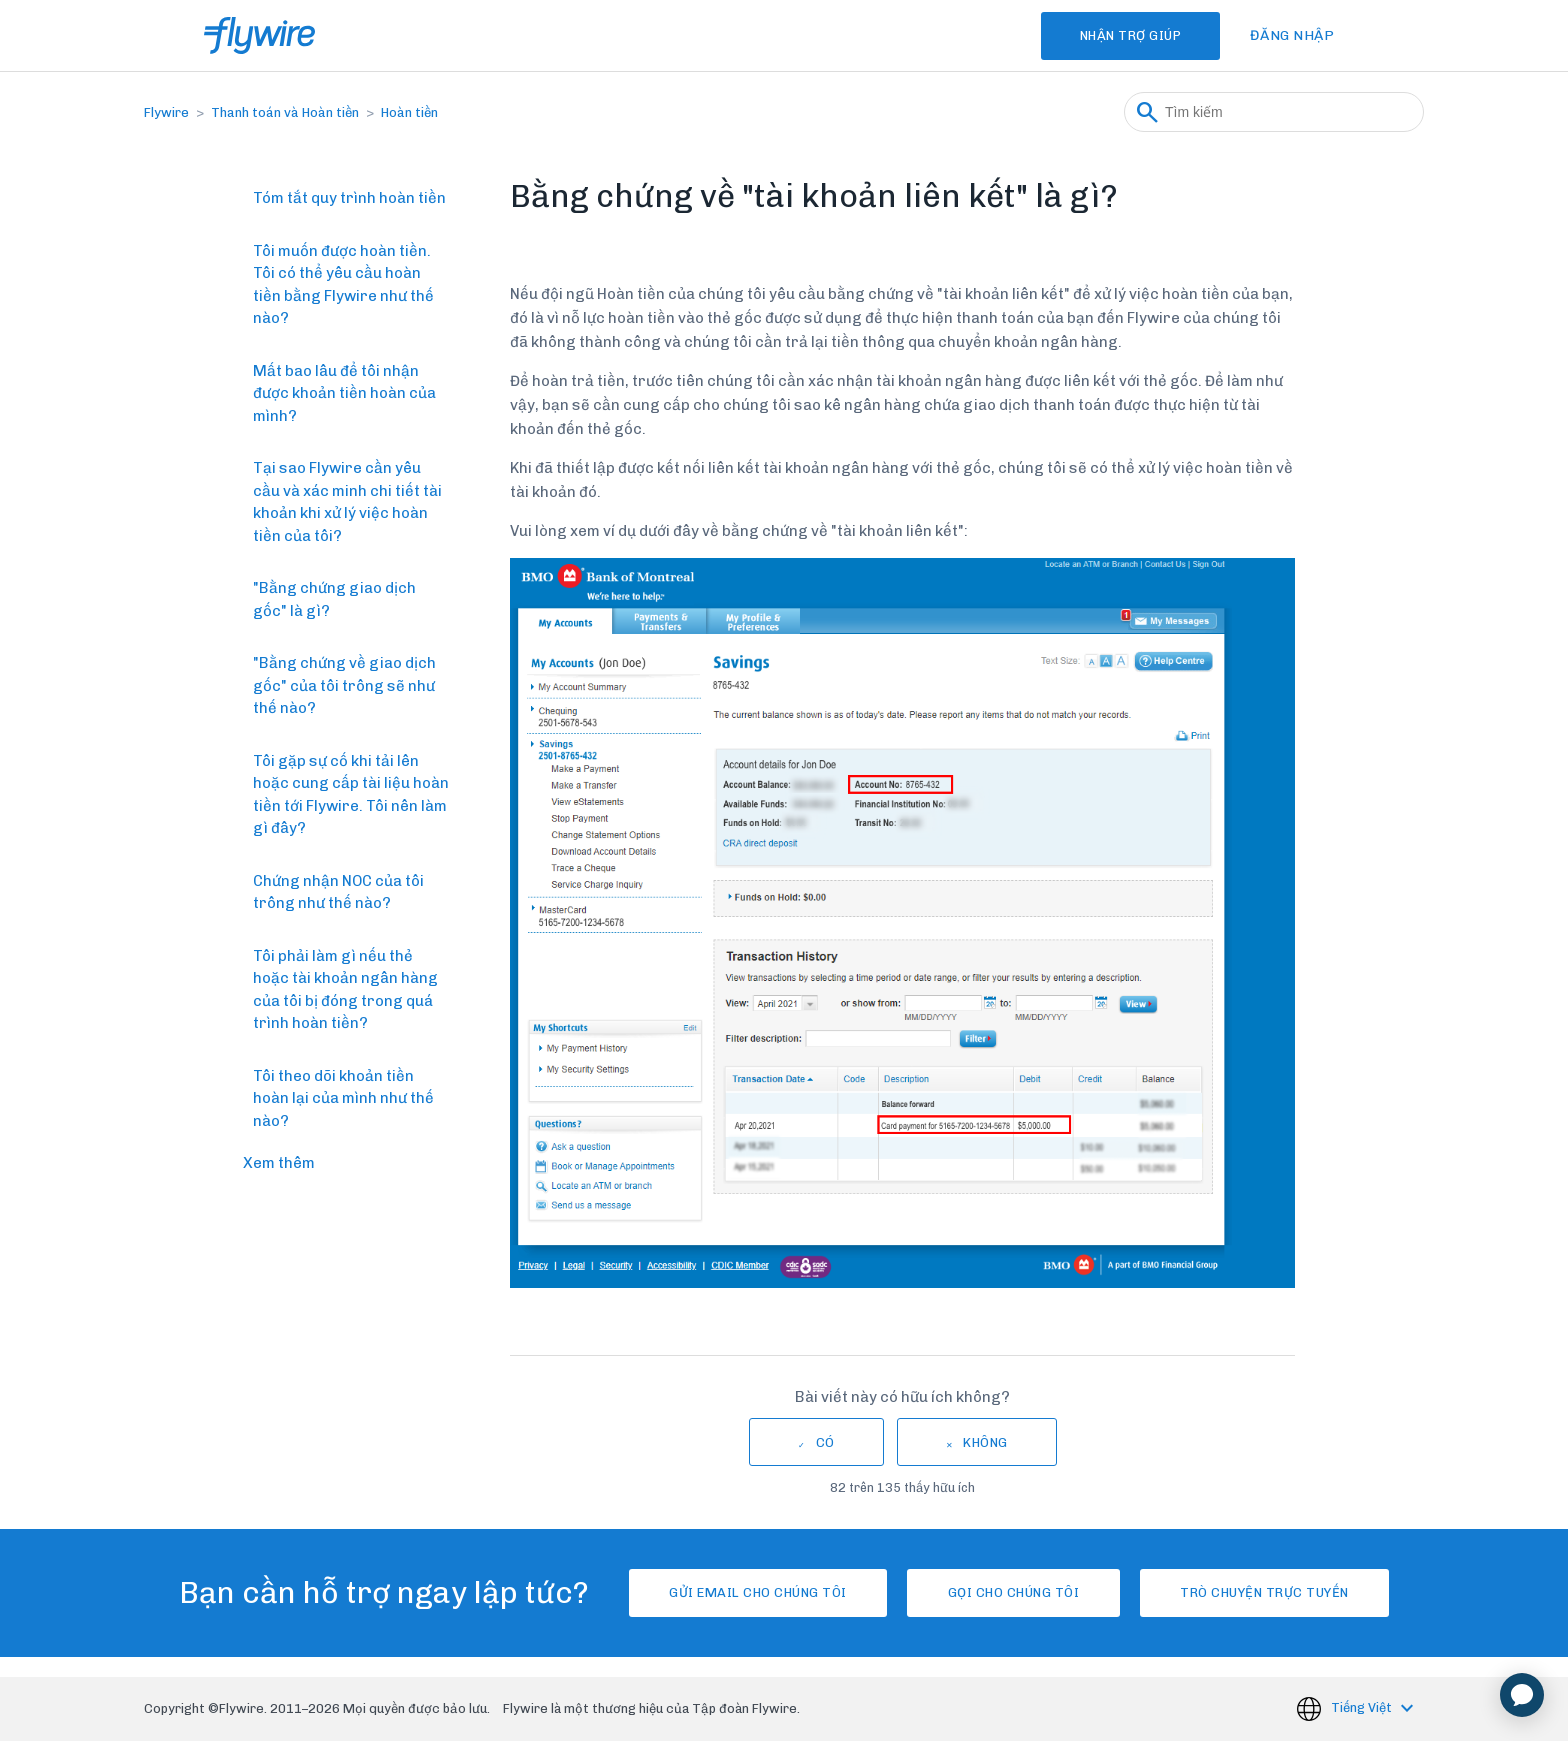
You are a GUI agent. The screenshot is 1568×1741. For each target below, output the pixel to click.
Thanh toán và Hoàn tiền (285, 112)
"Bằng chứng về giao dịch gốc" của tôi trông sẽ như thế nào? (344, 685)
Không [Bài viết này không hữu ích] (985, 1442)
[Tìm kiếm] (1274, 112)
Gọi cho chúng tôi (1014, 1592)
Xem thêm (279, 1163)
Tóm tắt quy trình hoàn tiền (349, 198)
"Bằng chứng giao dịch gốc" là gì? (334, 599)
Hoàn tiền (409, 112)
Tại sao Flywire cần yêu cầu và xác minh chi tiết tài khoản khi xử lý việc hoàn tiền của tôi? (347, 502)
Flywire (166, 112)
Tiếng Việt (1363, 1707)
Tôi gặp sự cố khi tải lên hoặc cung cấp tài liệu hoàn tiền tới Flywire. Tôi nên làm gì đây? (351, 795)
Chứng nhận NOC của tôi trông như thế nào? (338, 892)
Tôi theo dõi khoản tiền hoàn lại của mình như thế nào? (343, 1098)
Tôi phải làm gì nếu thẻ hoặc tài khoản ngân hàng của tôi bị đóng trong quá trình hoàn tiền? (345, 990)
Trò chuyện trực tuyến (1279, 1592)
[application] (1522, 1695)
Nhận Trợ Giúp (1121, 35)
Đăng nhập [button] (1292, 35)
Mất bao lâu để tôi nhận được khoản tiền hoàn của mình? (344, 393)
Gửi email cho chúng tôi (743, 1592)
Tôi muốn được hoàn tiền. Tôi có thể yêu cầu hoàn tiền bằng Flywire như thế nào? (343, 285)
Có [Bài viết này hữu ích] (825, 1442)
